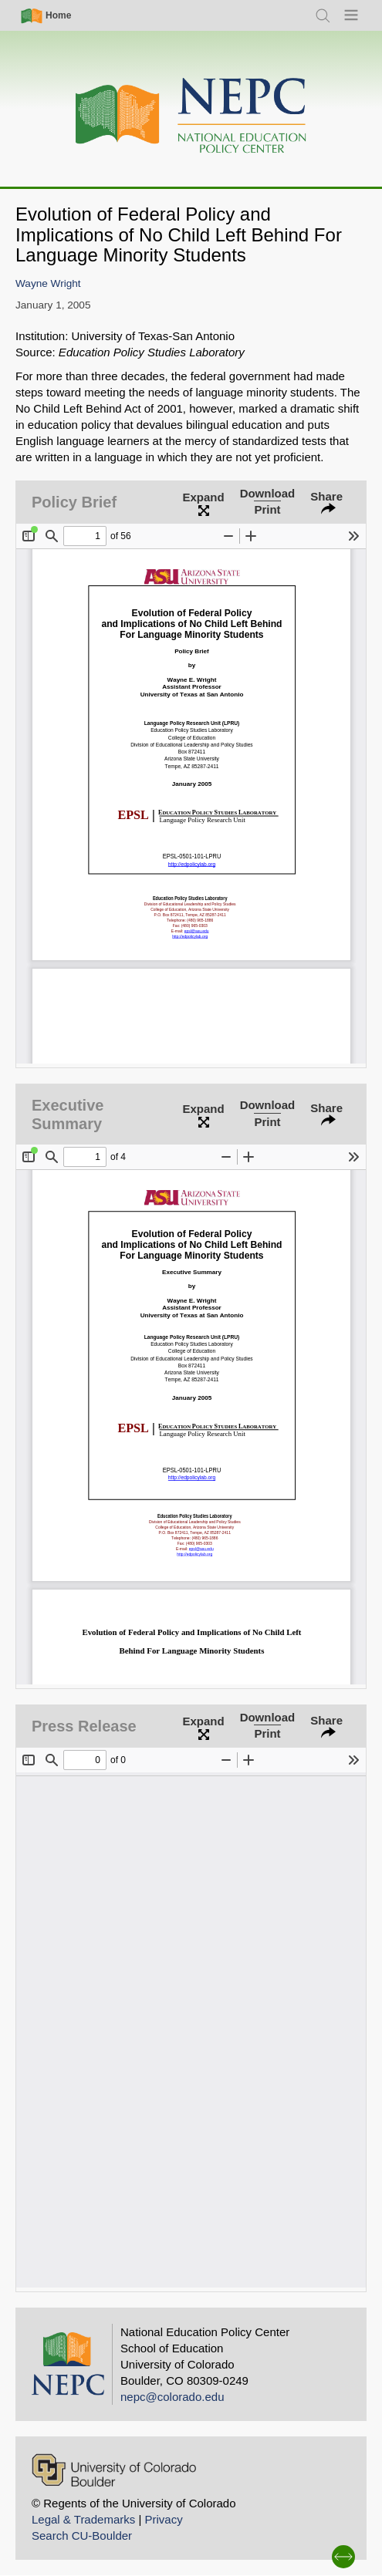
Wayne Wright (48, 283)
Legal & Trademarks (83, 2519)
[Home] (191, 116)
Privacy (163, 2519)
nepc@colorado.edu (172, 2396)
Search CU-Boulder (82, 2535)
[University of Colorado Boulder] (114, 2470)
